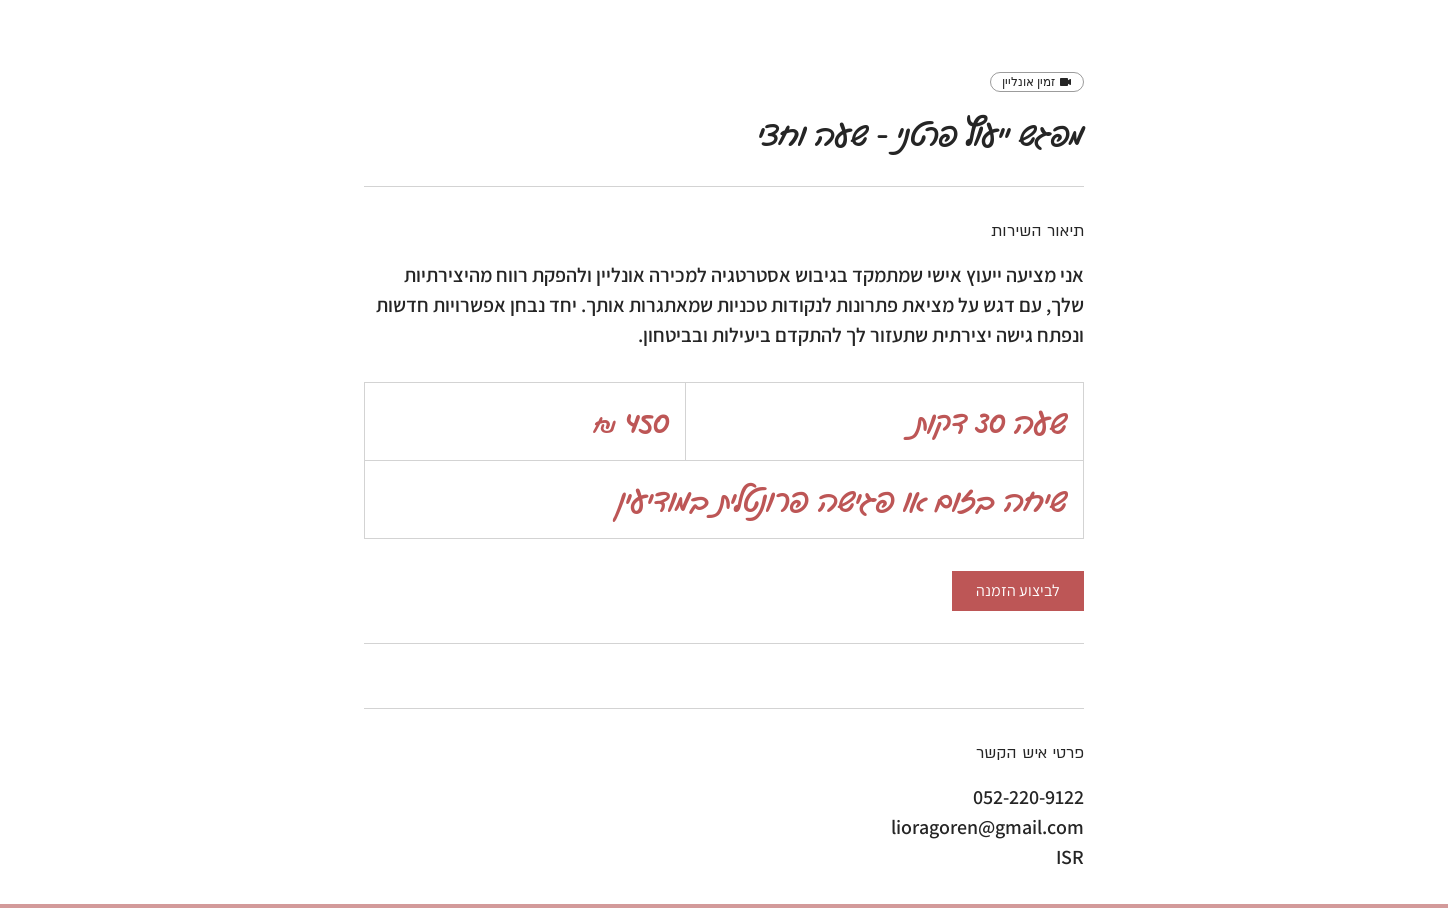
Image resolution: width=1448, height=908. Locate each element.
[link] (1018, 591)
